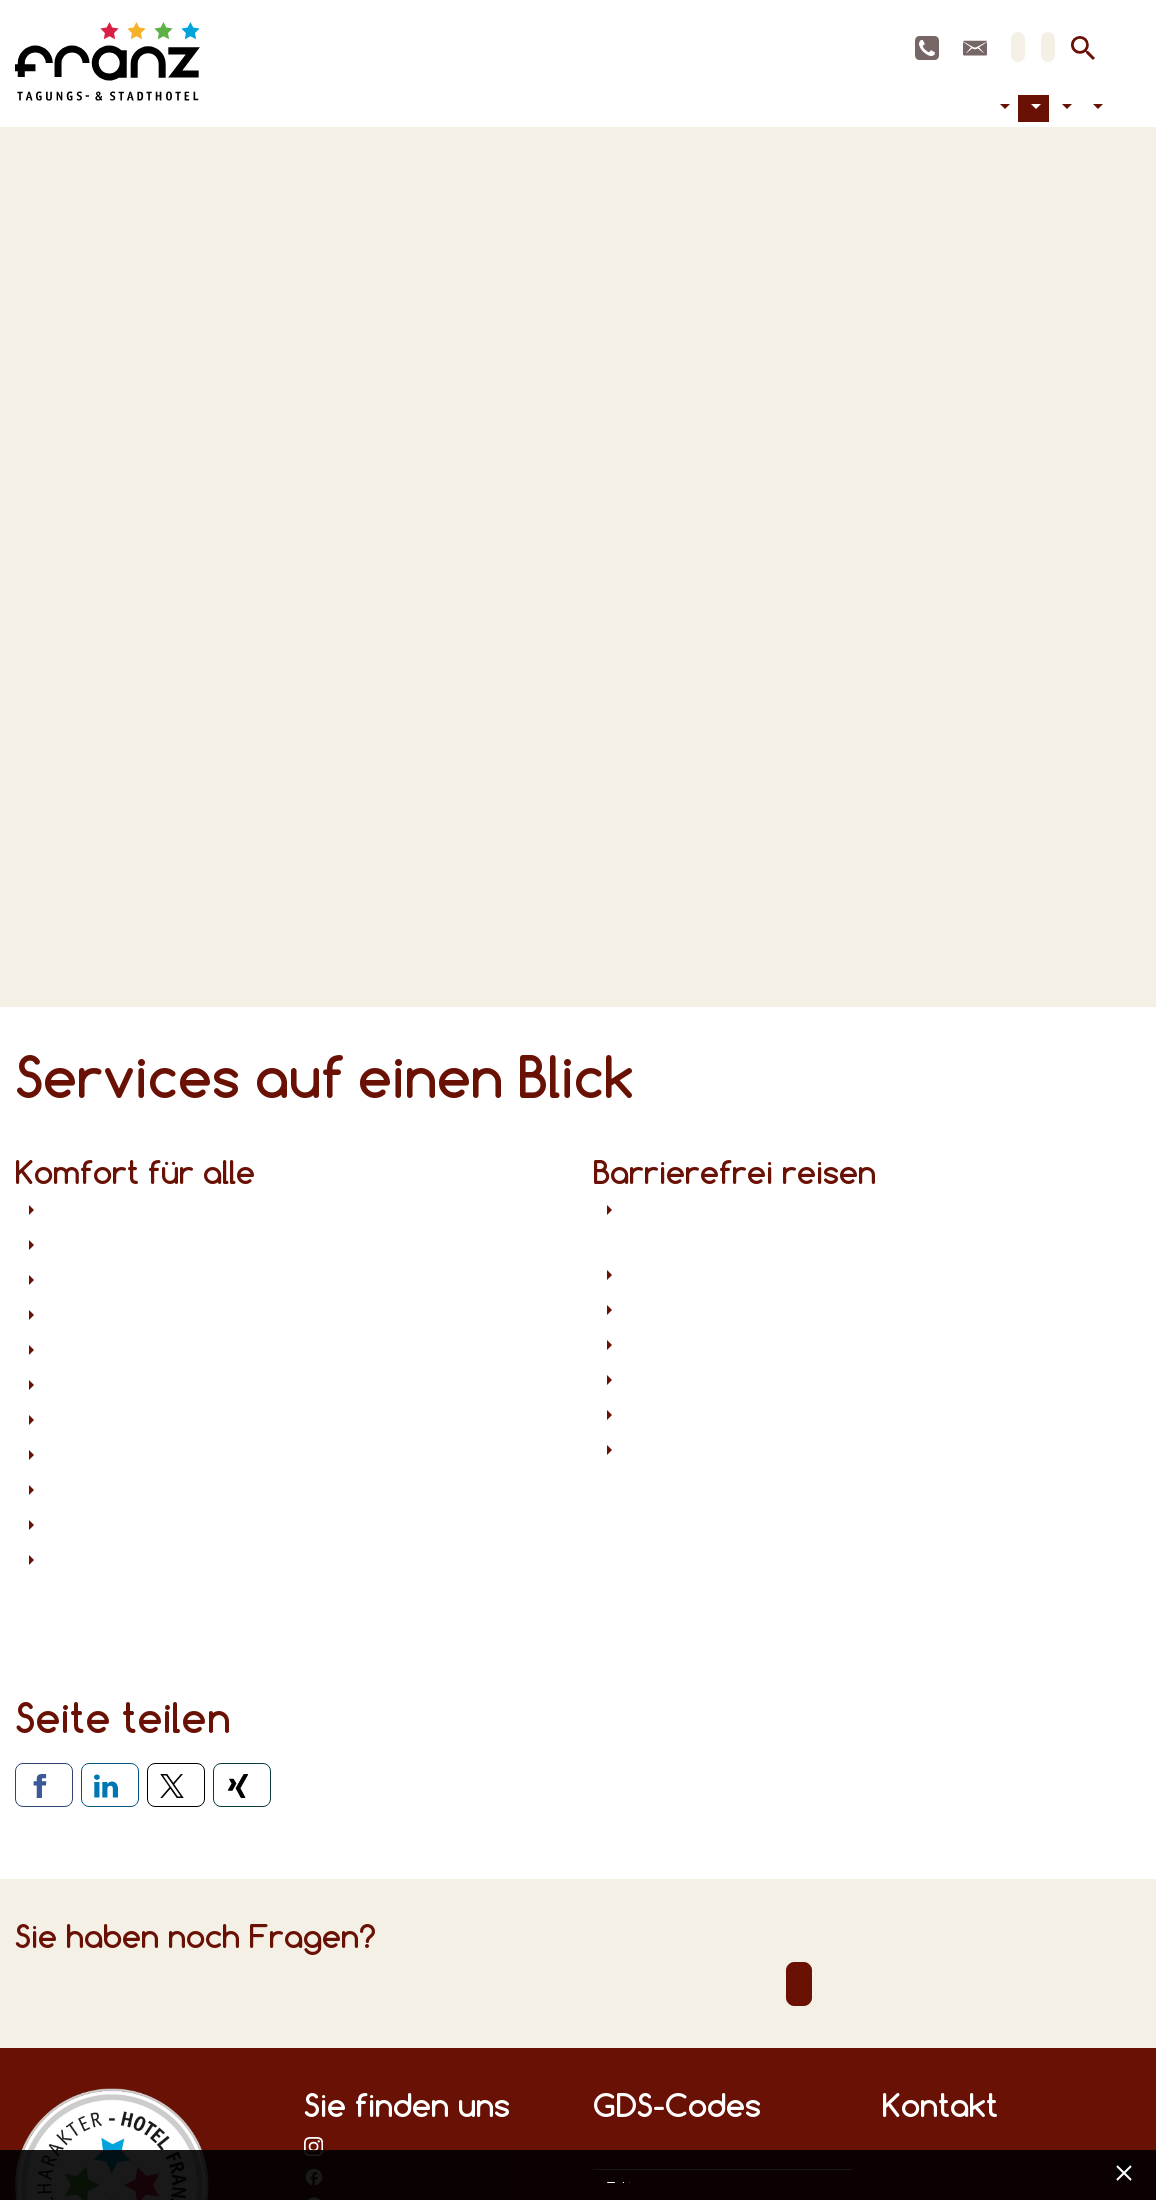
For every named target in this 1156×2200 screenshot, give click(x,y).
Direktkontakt (799, 1984)
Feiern (979, 108)
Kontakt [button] (1095, 108)
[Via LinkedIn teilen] (110, 1785)
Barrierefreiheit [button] (1002, 108)
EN (1048, 47)
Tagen (963, 108)
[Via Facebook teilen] (44, 1785)
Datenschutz (611, 2177)
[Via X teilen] (176, 1785)
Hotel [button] (1033, 108)
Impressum (626, 2177)
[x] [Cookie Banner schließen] (1123, 2170)
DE (1018, 47)
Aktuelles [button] (1064, 108)
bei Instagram (314, 2146)
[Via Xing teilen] (242, 1785)
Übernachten (947, 108)
